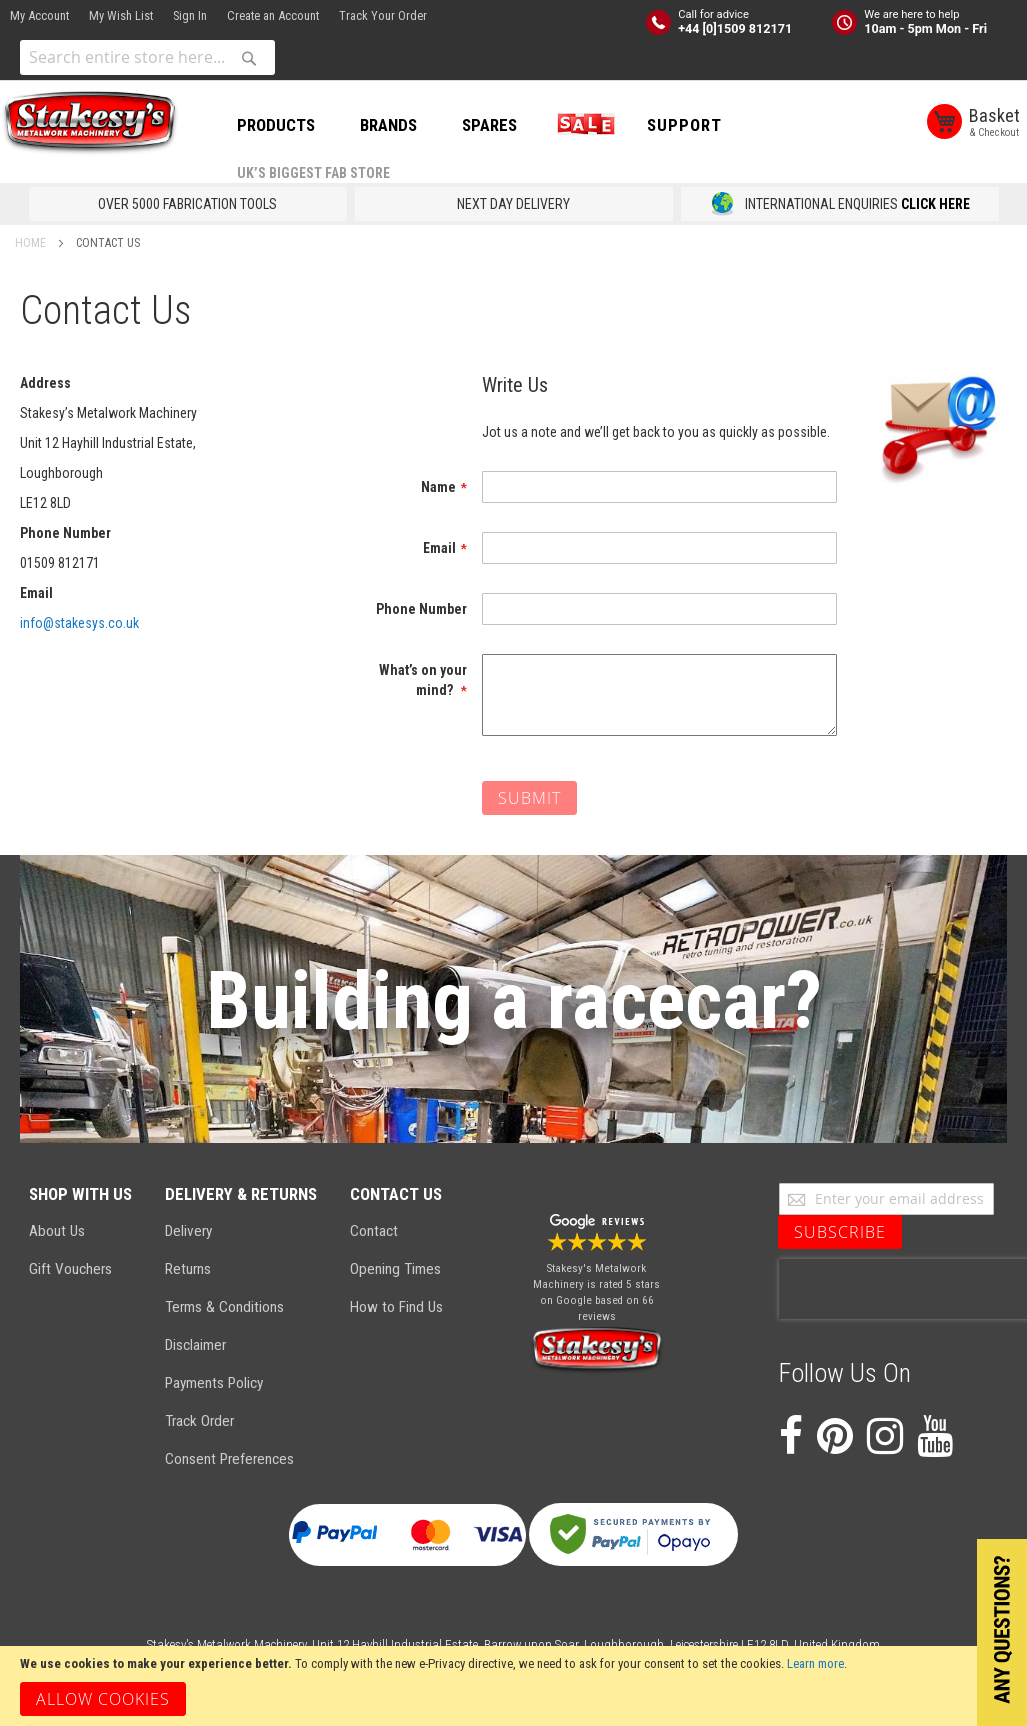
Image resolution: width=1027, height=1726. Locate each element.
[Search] (249, 58)
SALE (582, 125)
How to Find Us (396, 1307)
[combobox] (147, 57)
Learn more (815, 1663)
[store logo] (90, 123)
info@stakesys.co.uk (79, 623)
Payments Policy (214, 1383)
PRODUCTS (276, 125)
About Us (57, 1231)
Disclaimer (195, 1345)
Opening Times (395, 1269)
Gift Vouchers (70, 1269)
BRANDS (388, 125)
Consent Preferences (229, 1459)
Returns (188, 1269)
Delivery (188, 1231)
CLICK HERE (935, 204)
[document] (513, 1686)
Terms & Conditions (224, 1307)
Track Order (199, 1421)
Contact (374, 1231)
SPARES (489, 125)
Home (32, 243)
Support (684, 125)
